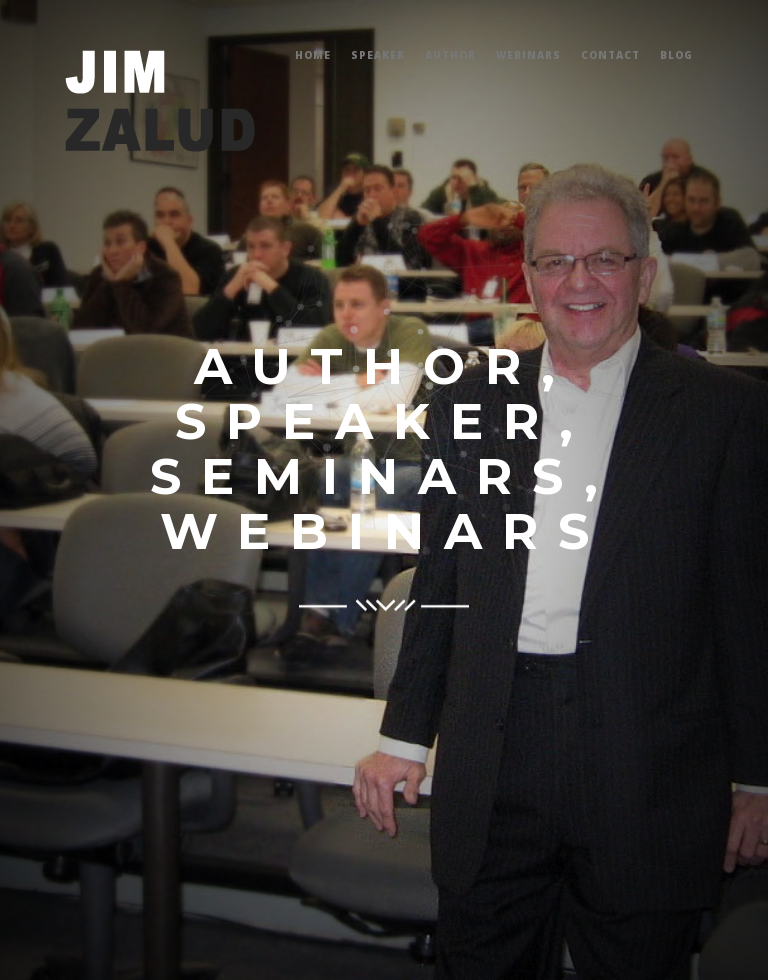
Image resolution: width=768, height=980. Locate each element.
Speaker (378, 55)
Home (313, 55)
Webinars (528, 55)
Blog (676, 55)
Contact (610, 55)
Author (450, 55)
